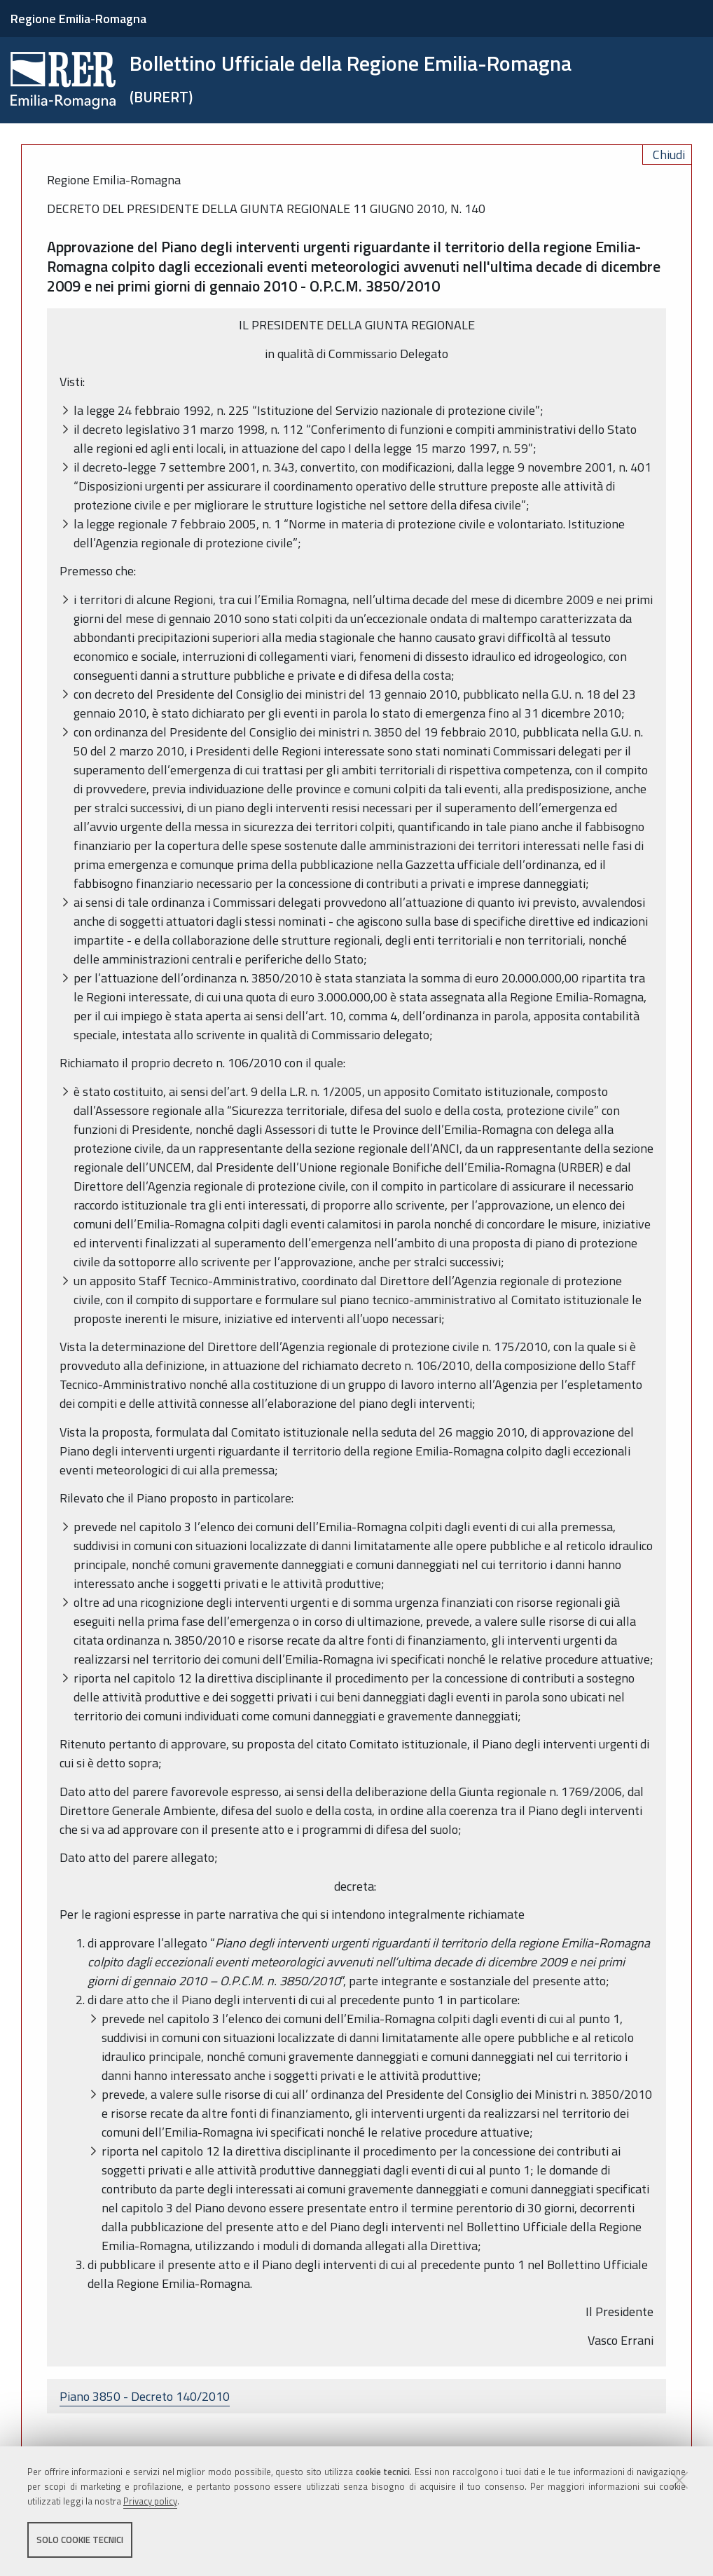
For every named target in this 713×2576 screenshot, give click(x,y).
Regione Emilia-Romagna (78, 18)
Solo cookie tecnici (79, 2540)
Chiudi (669, 154)
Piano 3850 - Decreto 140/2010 (145, 2396)
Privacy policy (150, 2501)
